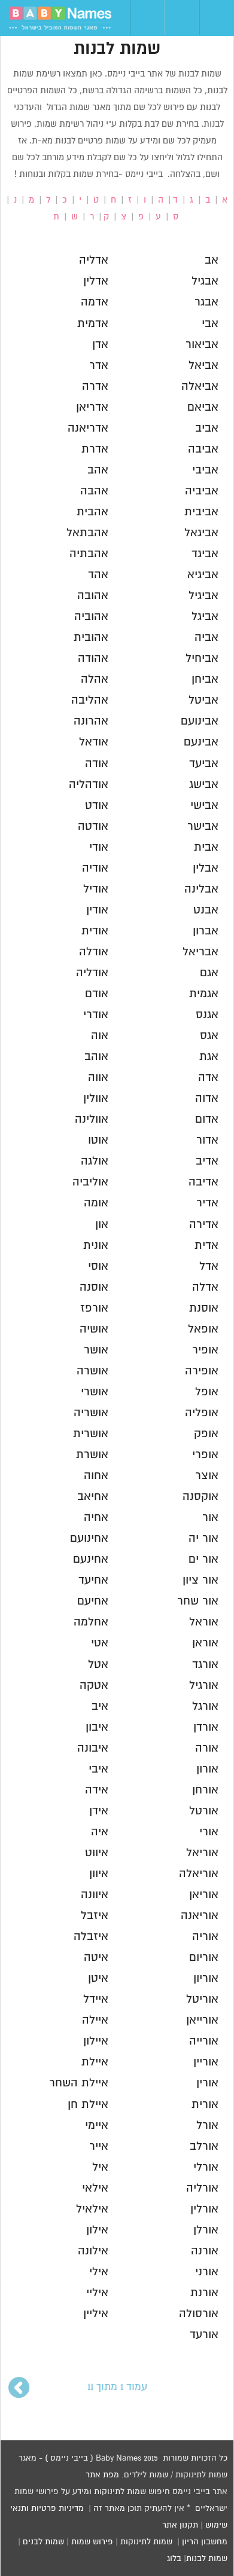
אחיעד (93, 1580)
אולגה (94, 1161)
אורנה (204, 2251)
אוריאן (203, 1895)
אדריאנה (88, 428)
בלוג (174, 2558)
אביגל (205, 617)
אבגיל (205, 281)
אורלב (204, 2146)
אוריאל (202, 1853)
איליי (97, 2293)
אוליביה (90, 1182)
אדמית (92, 324)
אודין (97, 910)
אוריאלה (198, 1874)
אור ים (203, 1559)
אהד (98, 575)
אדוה (206, 1098)
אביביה (201, 491)
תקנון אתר (180, 2525)
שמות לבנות (206, 2558)
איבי (98, 1769)
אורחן (205, 1790)
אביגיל (203, 596)
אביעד (203, 764)
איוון (98, 1874)
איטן (98, 1978)
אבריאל (200, 952)
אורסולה (198, 2314)
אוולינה (91, 1119)
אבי (210, 324)
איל (100, 2167)
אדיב (207, 1161)
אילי (98, 2272)
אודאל (93, 742)
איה (99, 1832)
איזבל (94, 1916)
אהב (97, 470)
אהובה (92, 596)
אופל (206, 1392)
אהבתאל (87, 533)
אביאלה (199, 386)
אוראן (205, 1643)
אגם (209, 973)
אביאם (202, 407)
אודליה (92, 973)
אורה (206, 1748)
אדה (208, 1077)
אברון (205, 931)
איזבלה (91, 1937)
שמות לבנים (43, 2542)
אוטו (98, 1140)
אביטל (203, 700)
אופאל (203, 1329)
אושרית (90, 1434)
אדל (208, 1266)
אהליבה (89, 700)
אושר (96, 1350)
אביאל (203, 365)
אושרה (92, 1371)
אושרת (92, 1455)
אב (211, 260)
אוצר (206, 1476)
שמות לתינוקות (146, 2542)
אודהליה (88, 785)
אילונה (93, 2251)
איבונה (92, 1748)
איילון (95, 2041)
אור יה (203, 1538)
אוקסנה (200, 1497)
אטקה (94, 1685)
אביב (206, 428)
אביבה (203, 449)
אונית (95, 1245)
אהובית (91, 637)
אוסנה (94, 1287)
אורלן (205, 2230)
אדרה (95, 386)
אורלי (205, 2167)
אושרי (94, 1392)
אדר (98, 365)
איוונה (94, 1895)
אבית (206, 847)
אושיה (94, 1329)
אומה (96, 1203)
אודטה (93, 826)
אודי (98, 847)
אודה (96, 764)
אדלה (205, 1287)
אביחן (205, 679)
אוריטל (202, 1999)
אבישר (202, 826)
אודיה (95, 868)
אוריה (205, 1937)
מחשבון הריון (204, 2542)
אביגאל (201, 533)
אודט (96, 805)
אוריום (203, 1957)
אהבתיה (88, 554)
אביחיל (202, 658)
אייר (98, 2146)
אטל (98, 1665)
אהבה (94, 491)
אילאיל (92, 2209)
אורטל (203, 1811)
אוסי (98, 1266)
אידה (96, 1790)
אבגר (206, 302)
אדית (206, 1245)
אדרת (94, 449)
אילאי (95, 2188)
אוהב (96, 1057)
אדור (207, 1140)
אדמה (94, 302)
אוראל (203, 1622)
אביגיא (202, 575)
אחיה (96, 1517)
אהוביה (91, 617)
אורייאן (202, 2020)
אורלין (204, 2209)
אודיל (95, 889)
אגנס (207, 1015)
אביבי (205, 470)
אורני (206, 2272)
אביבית (201, 512)
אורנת (204, 2293)
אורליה (202, 2188)
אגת (208, 1057)
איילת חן (88, 2105)
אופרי (205, 1455)
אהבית (92, 512)
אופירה (201, 1371)
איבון (97, 1727)
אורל (207, 2125)
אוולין (95, 1098)
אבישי (204, 805)
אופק (206, 1434)
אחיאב (92, 1497)
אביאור (202, 345)
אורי (208, 1832)
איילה (95, 2020)
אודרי (95, 1015)
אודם (96, 994)
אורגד (205, 1665)
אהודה (93, 658)
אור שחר (197, 1601)
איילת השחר (78, 2083)
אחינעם (90, 1559)
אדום (206, 1119)
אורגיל (203, 1685)
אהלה (94, 679)
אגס (209, 1036)
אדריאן (92, 407)
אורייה (203, 2041)
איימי (96, 2125)
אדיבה (203, 1182)
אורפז (94, 1308)
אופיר (205, 1350)
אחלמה (91, 1622)
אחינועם (89, 1538)
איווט (96, 1853)
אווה (98, 1077)
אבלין (205, 868)
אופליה (201, 1413)
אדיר (207, 1203)
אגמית (203, 994)
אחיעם (92, 1601)
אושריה (91, 1413)
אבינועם (199, 721)
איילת (94, 2062)
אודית (94, 931)
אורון (207, 1769)
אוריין (205, 2062)
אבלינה (201, 889)
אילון (97, 2230)
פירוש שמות (92, 2542)
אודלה (93, 952)
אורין (207, 2083)
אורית (205, 2105)
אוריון (205, 1978)
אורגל (205, 1706)
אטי (99, 1643)
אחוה (96, 1476)
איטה (96, 1957)
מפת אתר (102, 2475)
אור (210, 1517)
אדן (100, 345)
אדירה (203, 1225)
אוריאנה (199, 1916)
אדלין (95, 281)
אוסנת (203, 1308)
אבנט (205, 910)
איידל (95, 1999)
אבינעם (201, 742)
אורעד (204, 2335)
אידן (98, 1811)
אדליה (93, 260)
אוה (99, 1036)
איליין (95, 2314)
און (101, 1225)
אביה (206, 637)
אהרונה (91, 721)
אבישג (203, 785)
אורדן (205, 1727)
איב (100, 1706)
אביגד (205, 554)
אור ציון (200, 1580)
